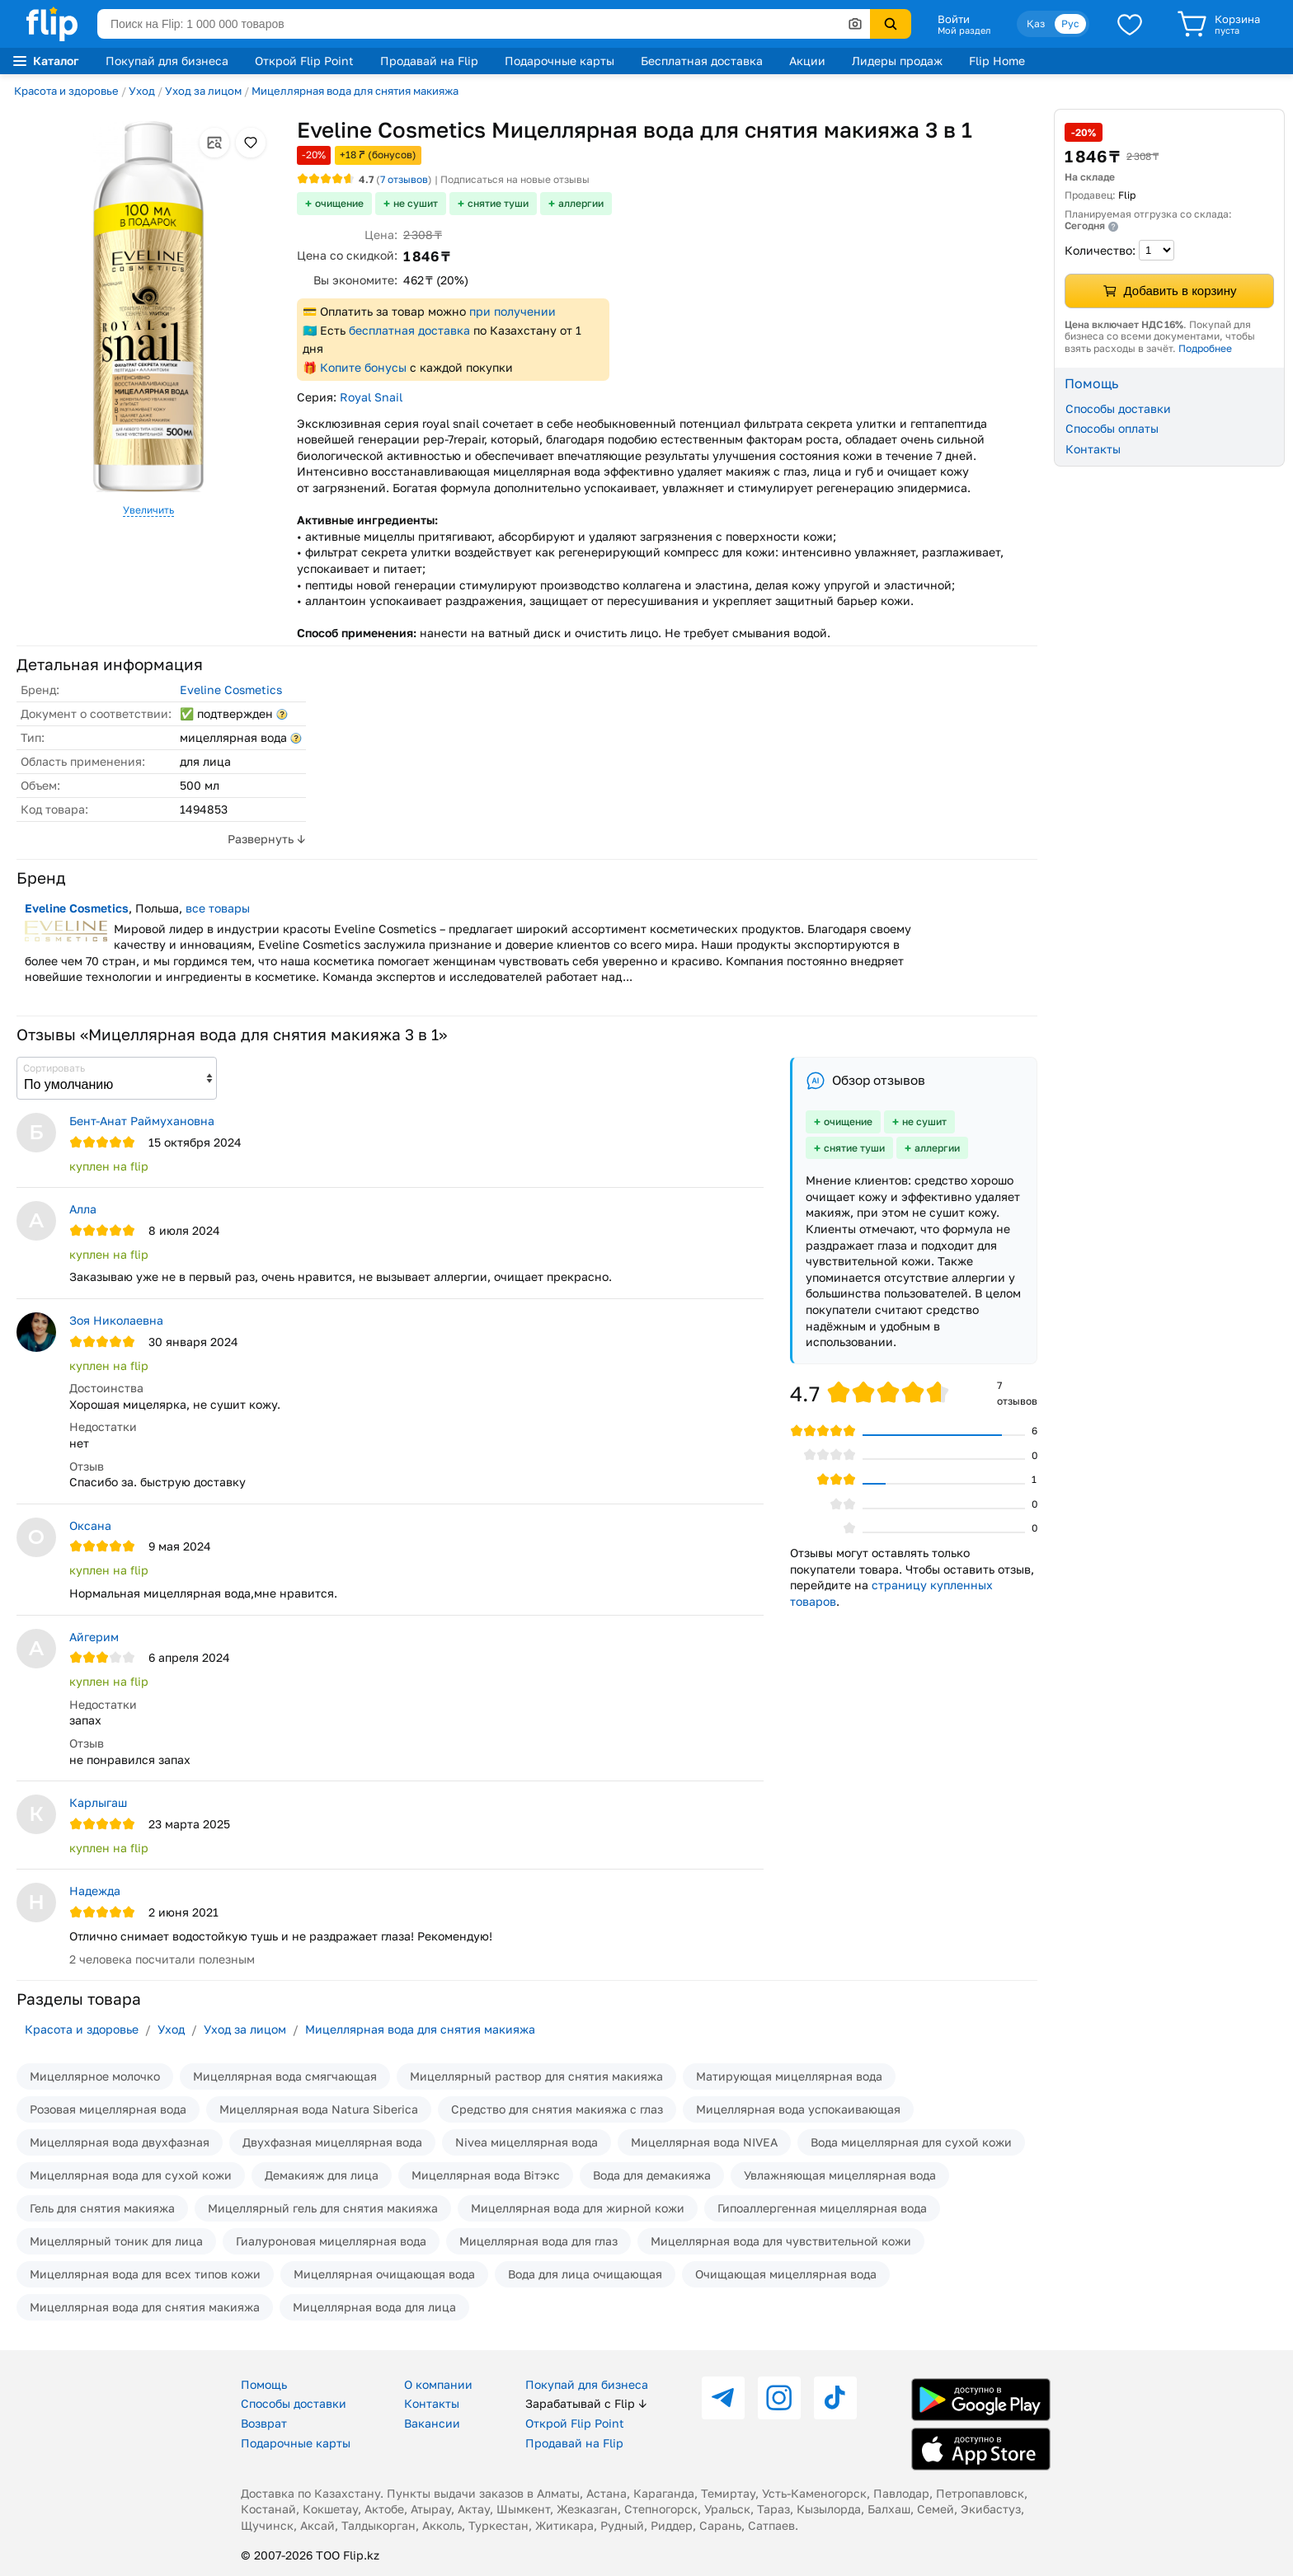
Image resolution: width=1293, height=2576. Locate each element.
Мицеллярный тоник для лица (116, 2241)
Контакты (1093, 449)
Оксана (90, 1525)
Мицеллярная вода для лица (374, 2307)
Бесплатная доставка (702, 61)
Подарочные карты (559, 61)
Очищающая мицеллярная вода (786, 2274)
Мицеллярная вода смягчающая (285, 2076)
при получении (512, 311)
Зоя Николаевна (116, 1320)
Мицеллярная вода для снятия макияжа (355, 90)
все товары (218, 908)
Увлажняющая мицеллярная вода (840, 2175)
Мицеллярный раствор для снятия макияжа (536, 2076)
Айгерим (94, 1637)
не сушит (415, 203)
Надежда (94, 1891)
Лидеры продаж (897, 61)
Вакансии (432, 2423)
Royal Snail (371, 397)
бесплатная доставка (409, 330)
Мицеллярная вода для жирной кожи (577, 2208)
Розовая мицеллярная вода (108, 2109)
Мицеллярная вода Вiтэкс (485, 2175)
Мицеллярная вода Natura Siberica (318, 2109)
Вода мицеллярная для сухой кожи (911, 2142)
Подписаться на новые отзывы (515, 179)
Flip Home (997, 61)
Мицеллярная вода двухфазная (119, 2142)
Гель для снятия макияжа (102, 2208)
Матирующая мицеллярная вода (789, 2076)
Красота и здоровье (66, 90)
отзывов (404, 179)
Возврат (264, 2423)
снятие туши (498, 203)
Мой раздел (964, 30)
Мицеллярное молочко (95, 2076)
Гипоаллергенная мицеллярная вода (822, 2208)
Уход (142, 90)
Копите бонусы (363, 367)
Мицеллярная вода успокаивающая (798, 2109)
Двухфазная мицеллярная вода (332, 2142)
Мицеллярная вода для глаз (538, 2241)
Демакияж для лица (321, 2175)
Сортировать (54, 1068)
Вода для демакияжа (652, 2175)
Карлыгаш (98, 1802)
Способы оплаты (1112, 428)
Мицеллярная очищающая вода (384, 2274)
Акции (807, 61)
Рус (1070, 23)
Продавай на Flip (429, 61)
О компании (438, 2384)
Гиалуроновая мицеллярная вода (331, 2241)
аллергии (581, 203)
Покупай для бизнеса (167, 61)
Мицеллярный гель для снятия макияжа (323, 2208)
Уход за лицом (203, 90)
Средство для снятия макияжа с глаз (557, 2109)
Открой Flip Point (304, 61)
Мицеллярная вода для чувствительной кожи (781, 2241)
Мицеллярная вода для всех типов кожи (145, 2274)
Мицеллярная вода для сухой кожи (131, 2175)
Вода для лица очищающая (585, 2274)
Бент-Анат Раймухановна (141, 1121)
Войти (954, 19)
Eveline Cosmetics (231, 690)
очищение (339, 203)
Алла (82, 1209)
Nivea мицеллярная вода (526, 2142)
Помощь (264, 2384)
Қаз (1036, 23)
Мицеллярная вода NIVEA (704, 2142)
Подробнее (1205, 348)
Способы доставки (1118, 408)
